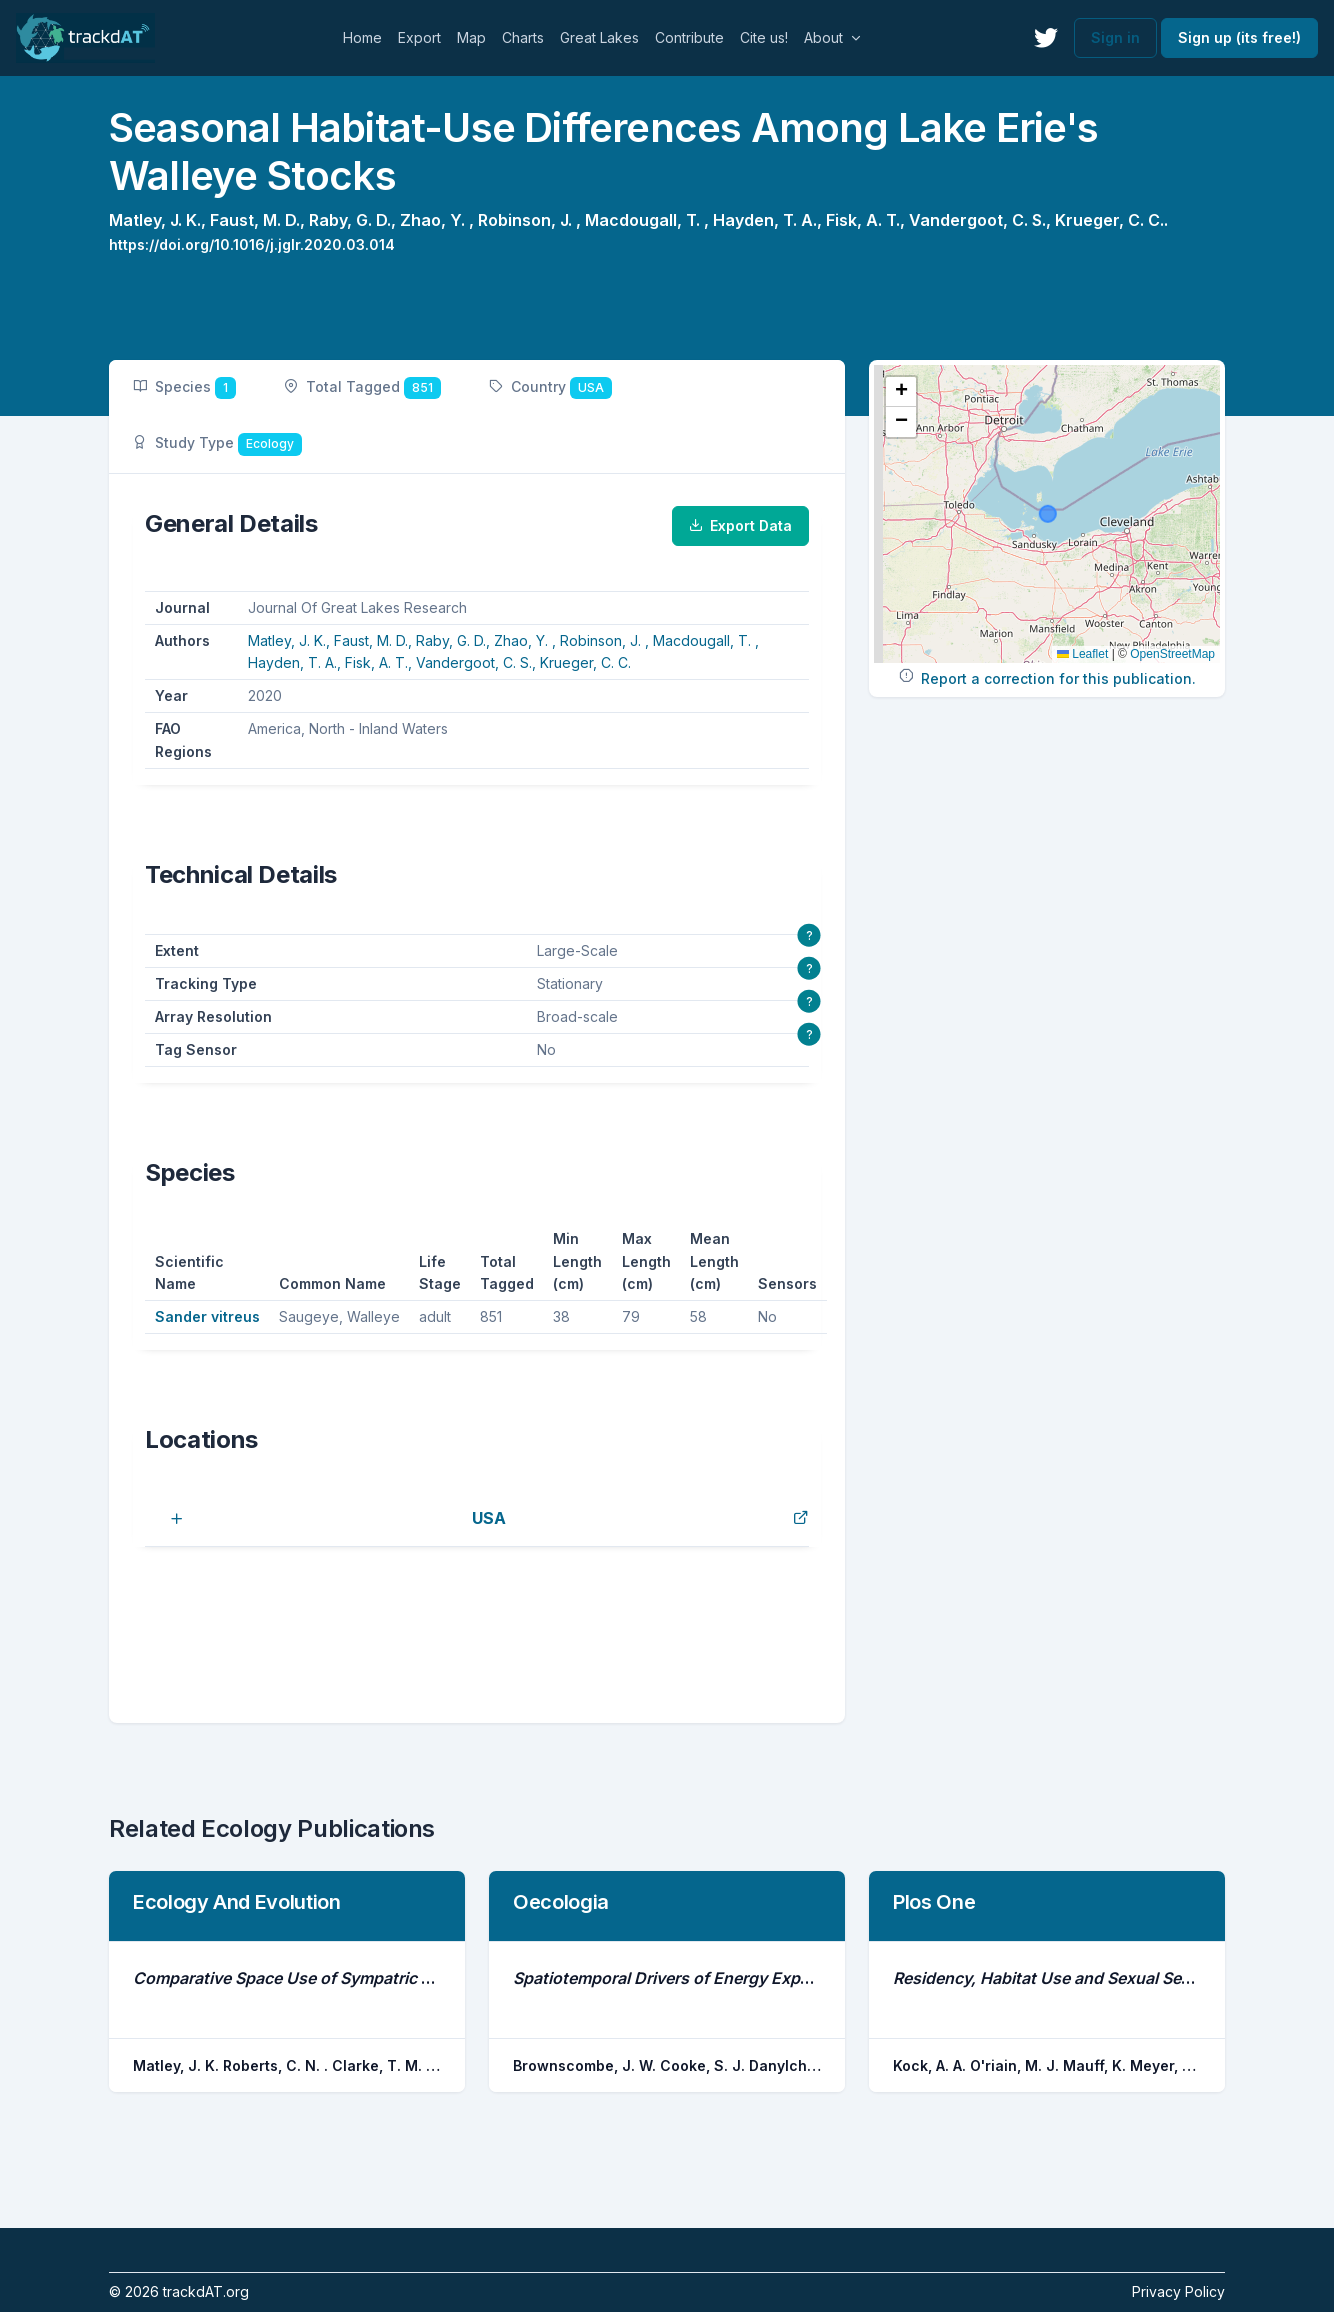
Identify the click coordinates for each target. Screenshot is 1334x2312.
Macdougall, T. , (649, 220)
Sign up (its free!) (1239, 37)
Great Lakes (599, 37)
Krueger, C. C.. (1111, 220)
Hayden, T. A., (769, 220)
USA (489, 1518)
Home (362, 37)
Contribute (689, 37)
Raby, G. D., (354, 220)
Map (471, 37)
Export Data (740, 525)
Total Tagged (362, 388)
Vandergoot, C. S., (982, 220)
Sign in (1115, 37)
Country (550, 388)
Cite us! (764, 37)
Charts (523, 37)
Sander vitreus (207, 1316)
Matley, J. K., (159, 220)
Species (184, 388)
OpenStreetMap (1172, 654)
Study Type (217, 444)
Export (419, 37)
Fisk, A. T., (867, 220)
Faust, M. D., (259, 220)
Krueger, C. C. (585, 662)
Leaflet (1082, 654)
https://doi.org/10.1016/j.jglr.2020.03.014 (252, 244)
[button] (901, 392)
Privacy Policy (1178, 2291)
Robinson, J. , (531, 220)
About (823, 37)
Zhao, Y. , (439, 220)
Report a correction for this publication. (1058, 678)
